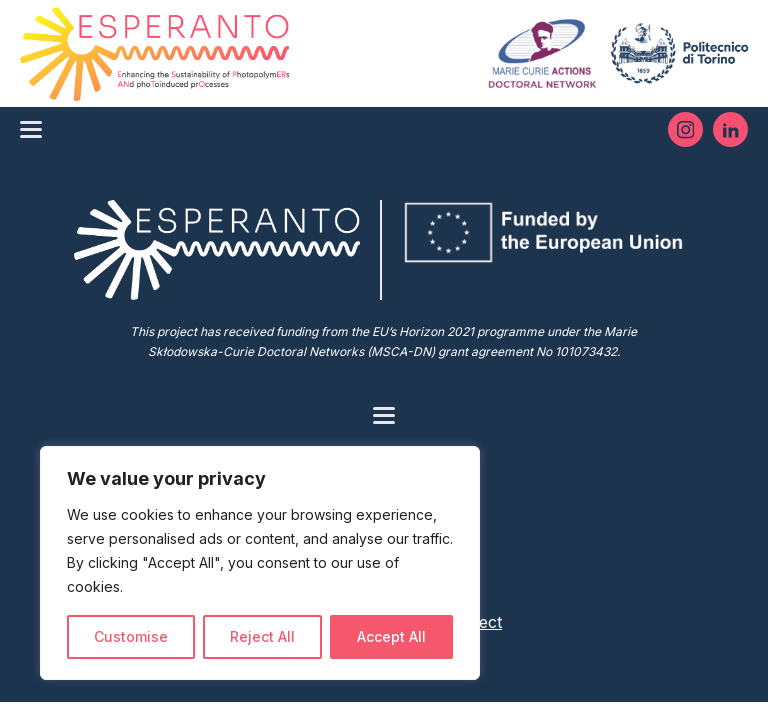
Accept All (391, 636)
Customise (131, 636)
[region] (260, 563)
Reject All (262, 636)
